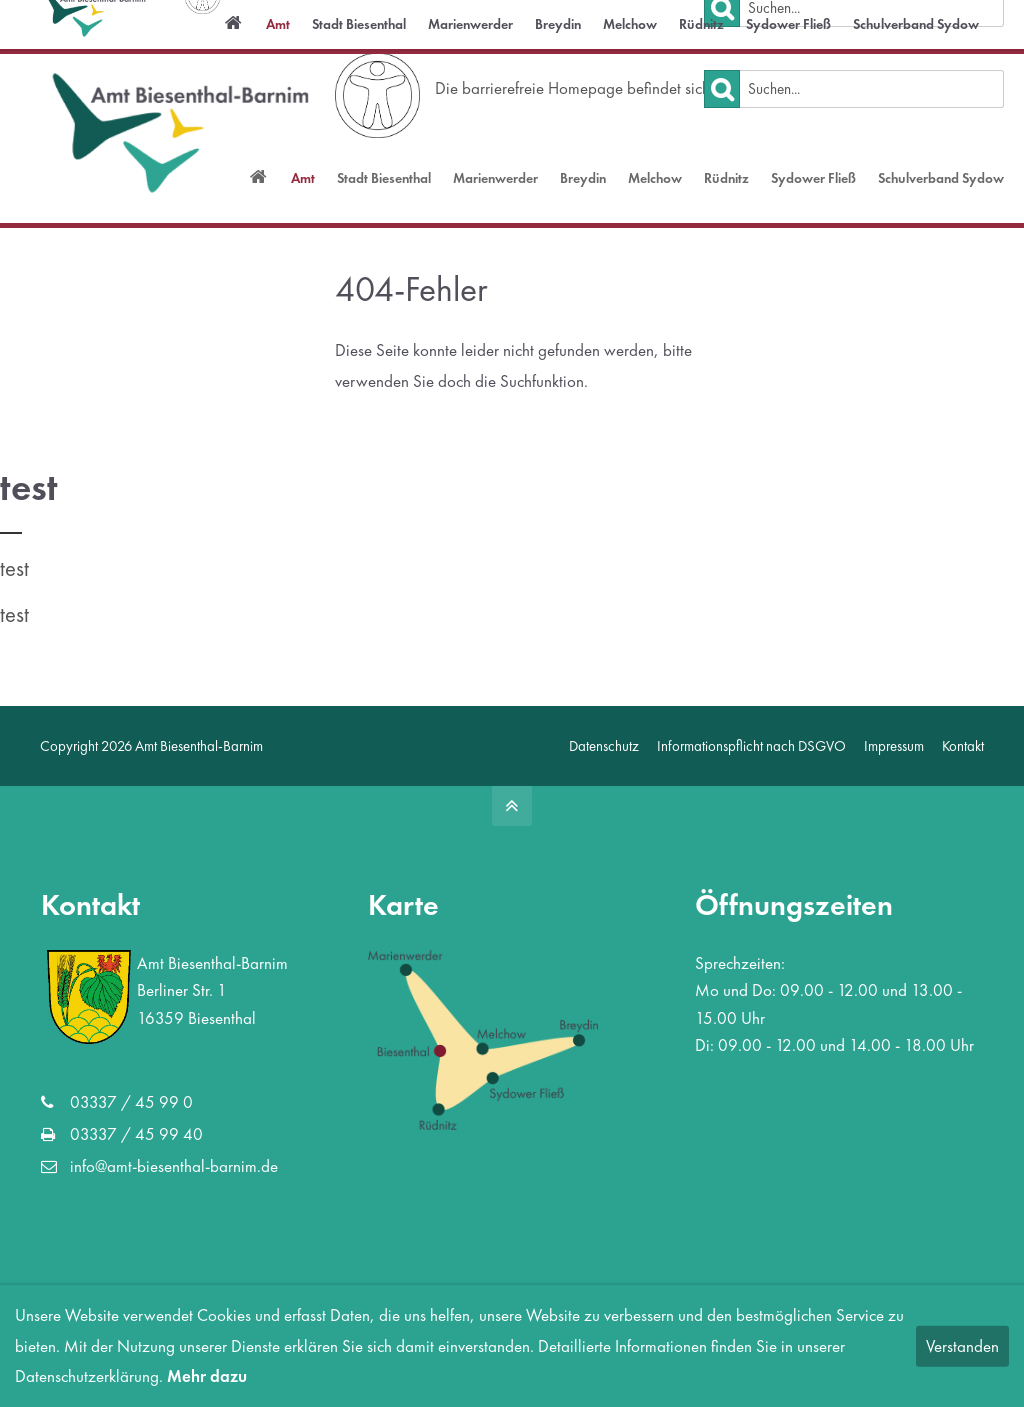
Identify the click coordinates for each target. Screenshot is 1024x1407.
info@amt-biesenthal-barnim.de (134, 20)
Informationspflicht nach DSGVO (751, 745)
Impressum (894, 745)
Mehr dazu (207, 1376)
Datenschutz (604, 745)
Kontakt (963, 745)
